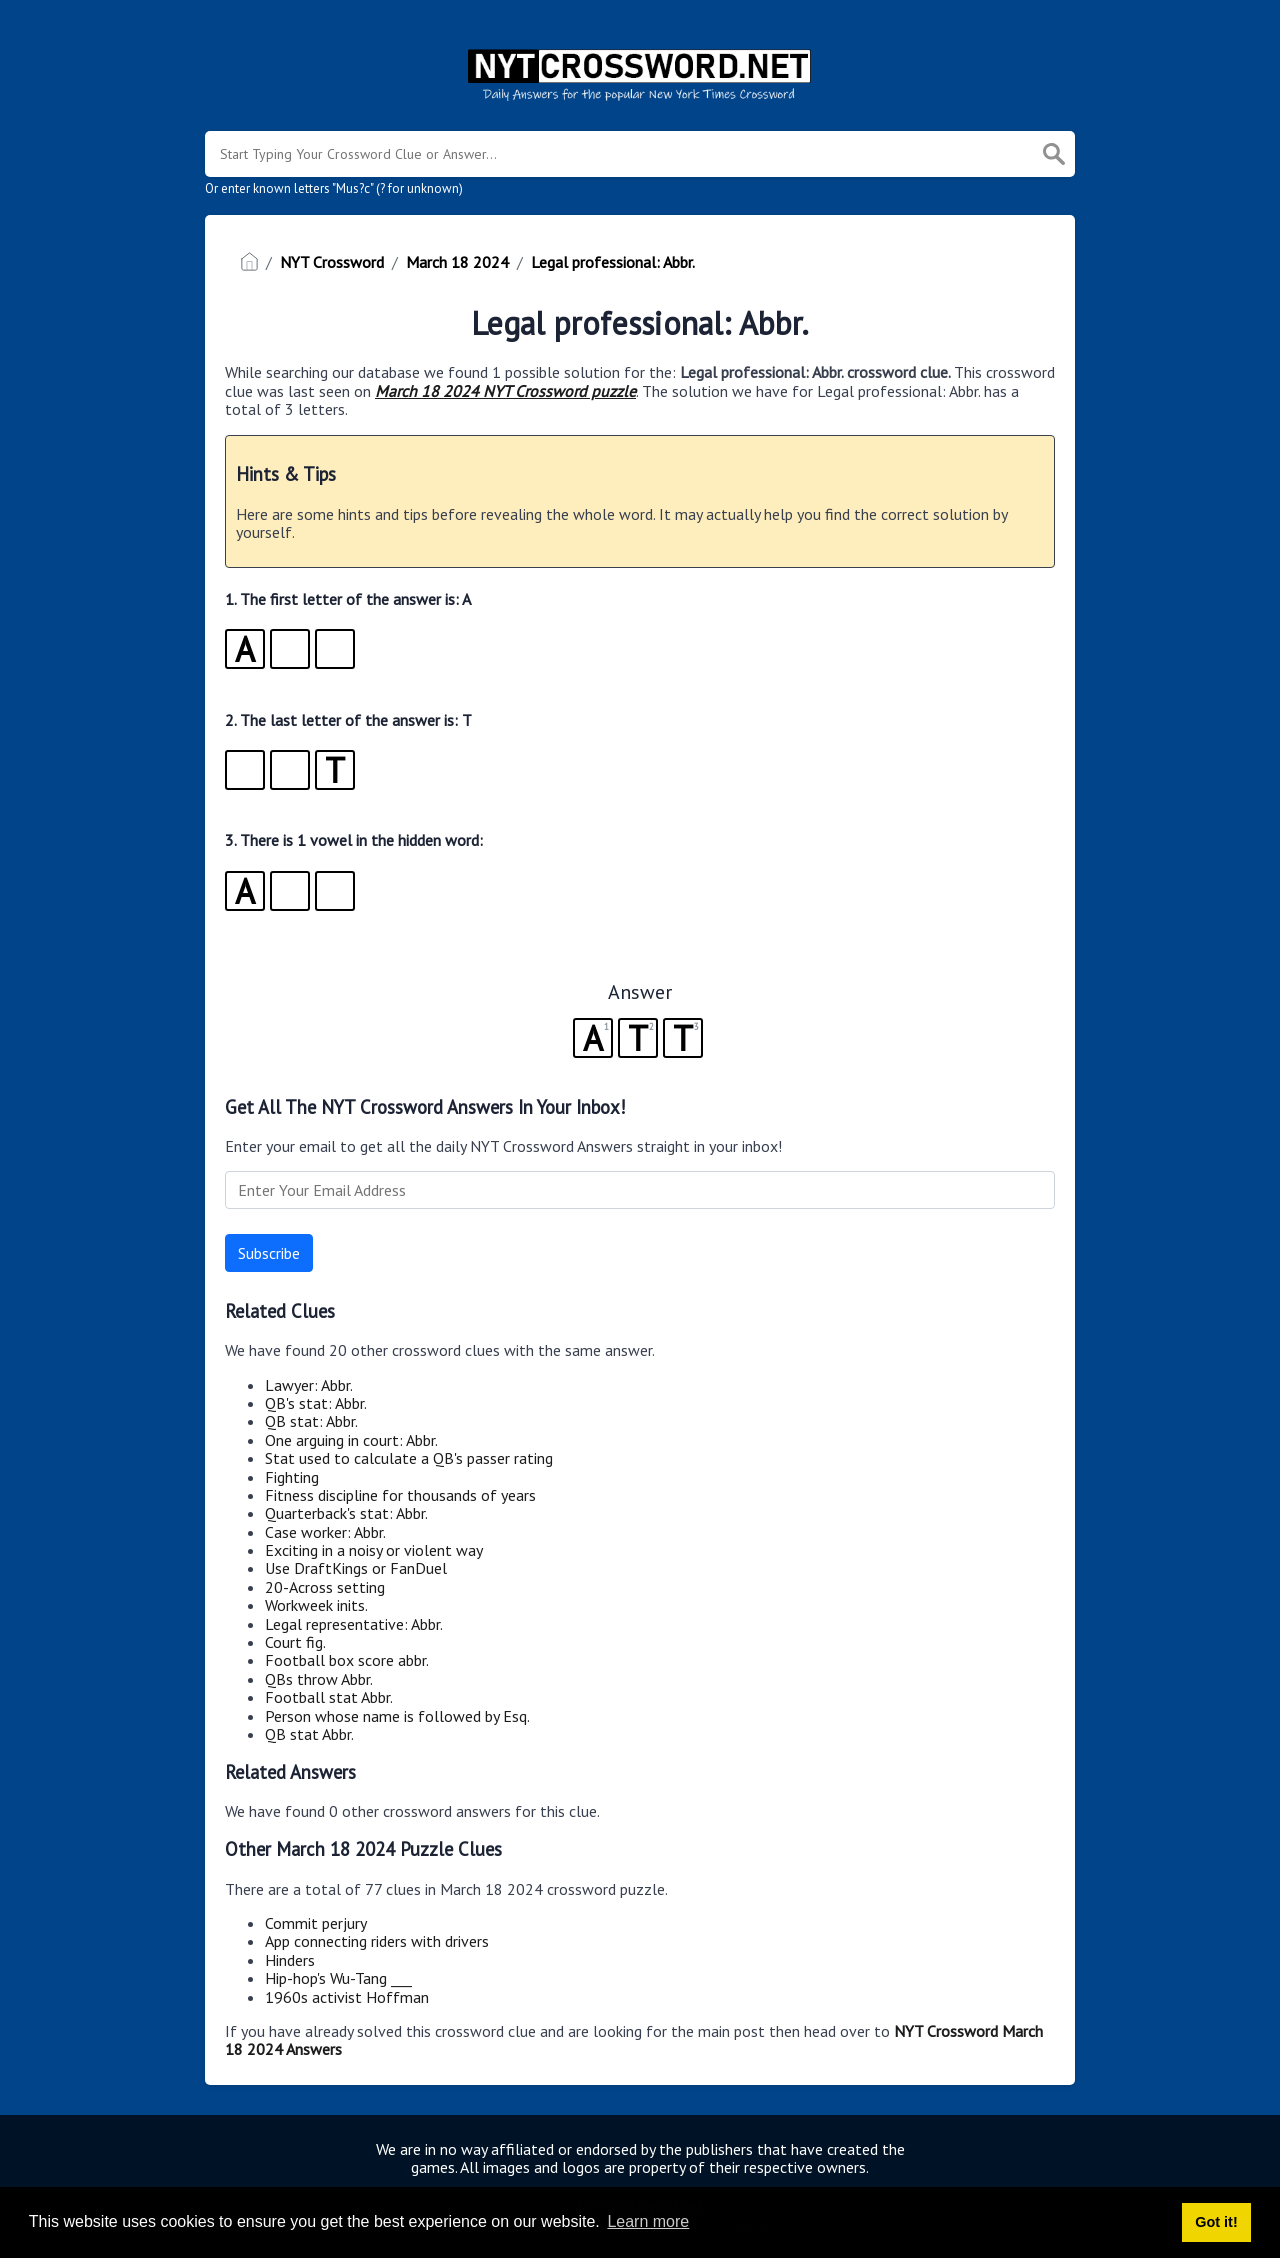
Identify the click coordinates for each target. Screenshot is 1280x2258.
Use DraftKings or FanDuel (356, 1568)
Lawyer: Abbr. (309, 1385)
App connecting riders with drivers (377, 1941)
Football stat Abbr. (329, 1697)
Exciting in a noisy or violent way (374, 1550)
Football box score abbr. (347, 1660)
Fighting (292, 1477)
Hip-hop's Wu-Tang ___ (338, 1978)
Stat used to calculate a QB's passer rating (409, 1458)
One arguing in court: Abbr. (351, 1440)
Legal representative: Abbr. (354, 1624)
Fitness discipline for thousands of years (400, 1495)
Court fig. (295, 1642)
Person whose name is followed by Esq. (397, 1716)
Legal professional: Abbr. (613, 262)
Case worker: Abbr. (325, 1532)
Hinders (290, 1960)
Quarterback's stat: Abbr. (346, 1513)
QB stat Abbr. (309, 1734)
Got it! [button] (1216, 2222)
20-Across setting (325, 1587)
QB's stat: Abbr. (316, 1403)
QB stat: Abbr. (311, 1421)
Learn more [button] (648, 2221)
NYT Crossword (332, 262)
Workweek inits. (316, 1605)
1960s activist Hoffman (347, 1997)
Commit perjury (316, 1923)
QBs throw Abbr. (319, 1679)
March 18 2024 (457, 262)
